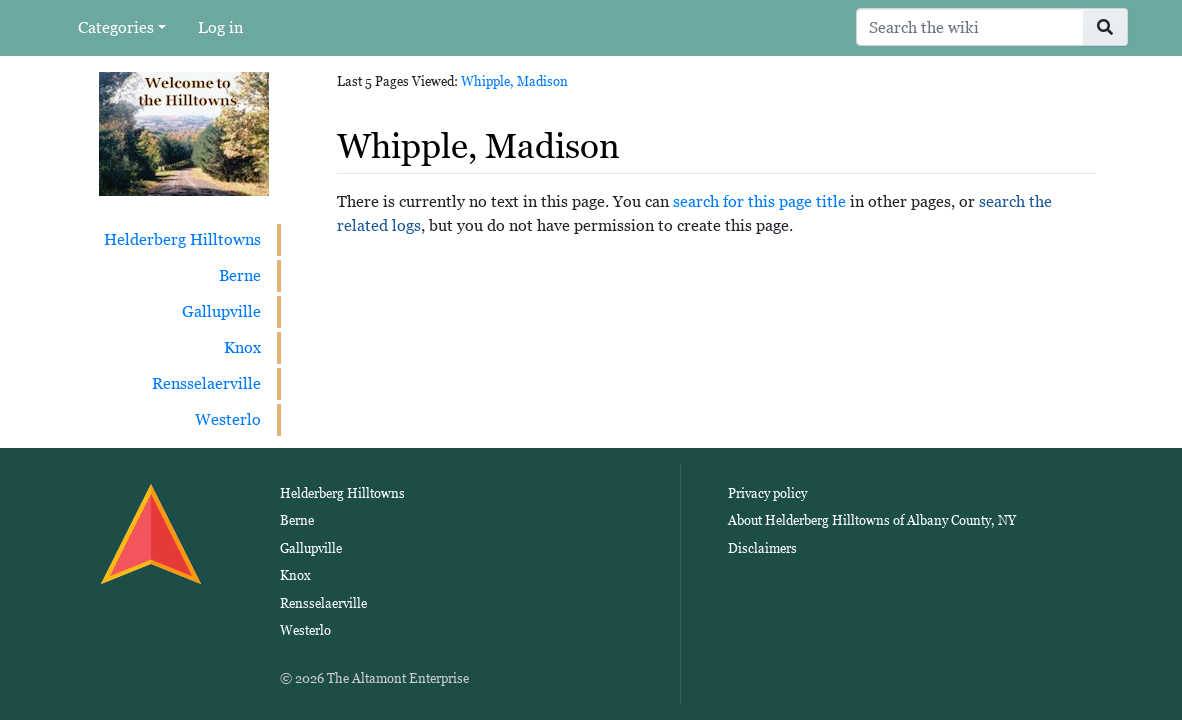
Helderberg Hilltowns (182, 239)
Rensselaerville (206, 383)
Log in (220, 27)
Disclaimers (762, 548)
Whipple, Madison (514, 81)
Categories (116, 27)
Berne (240, 275)
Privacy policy (767, 493)
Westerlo (228, 419)
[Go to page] (1105, 27)
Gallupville (221, 311)
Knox (242, 347)
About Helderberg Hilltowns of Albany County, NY (872, 520)
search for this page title (759, 201)
